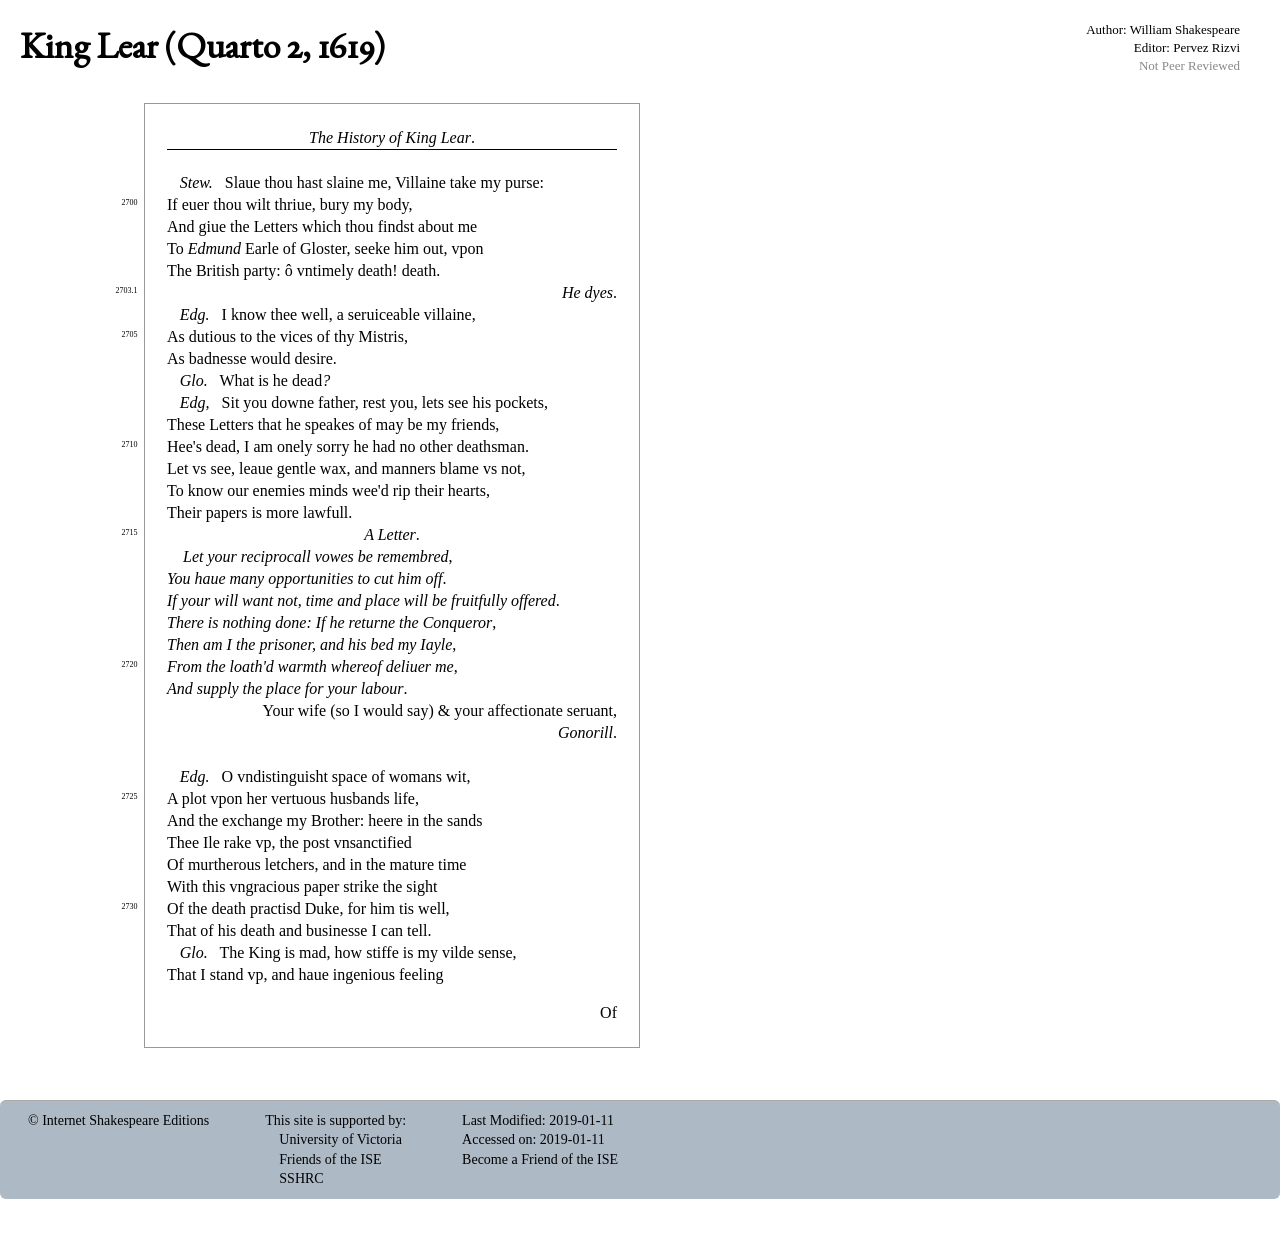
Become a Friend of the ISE (540, 1159)
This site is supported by (333, 1120)
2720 (130, 664)
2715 (130, 532)
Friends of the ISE (330, 1159)
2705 (130, 334)
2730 (130, 906)
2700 (130, 202)
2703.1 (127, 290)
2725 (130, 796)
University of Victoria (340, 1139)
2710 (130, 444)
